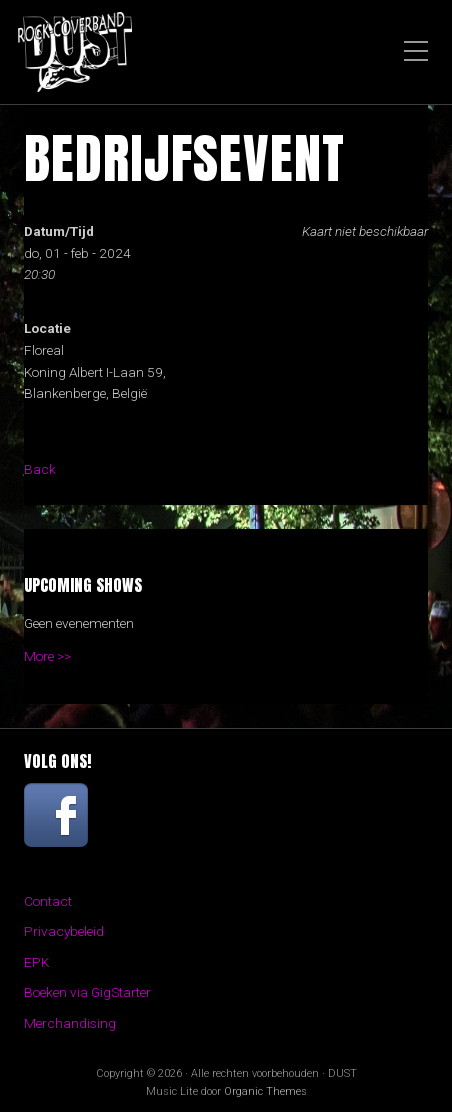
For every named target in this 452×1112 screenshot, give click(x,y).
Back (40, 469)
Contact (48, 901)
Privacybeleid (64, 931)
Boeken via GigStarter (87, 992)
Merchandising (70, 1023)
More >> (47, 656)
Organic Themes (265, 1091)
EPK (36, 962)
